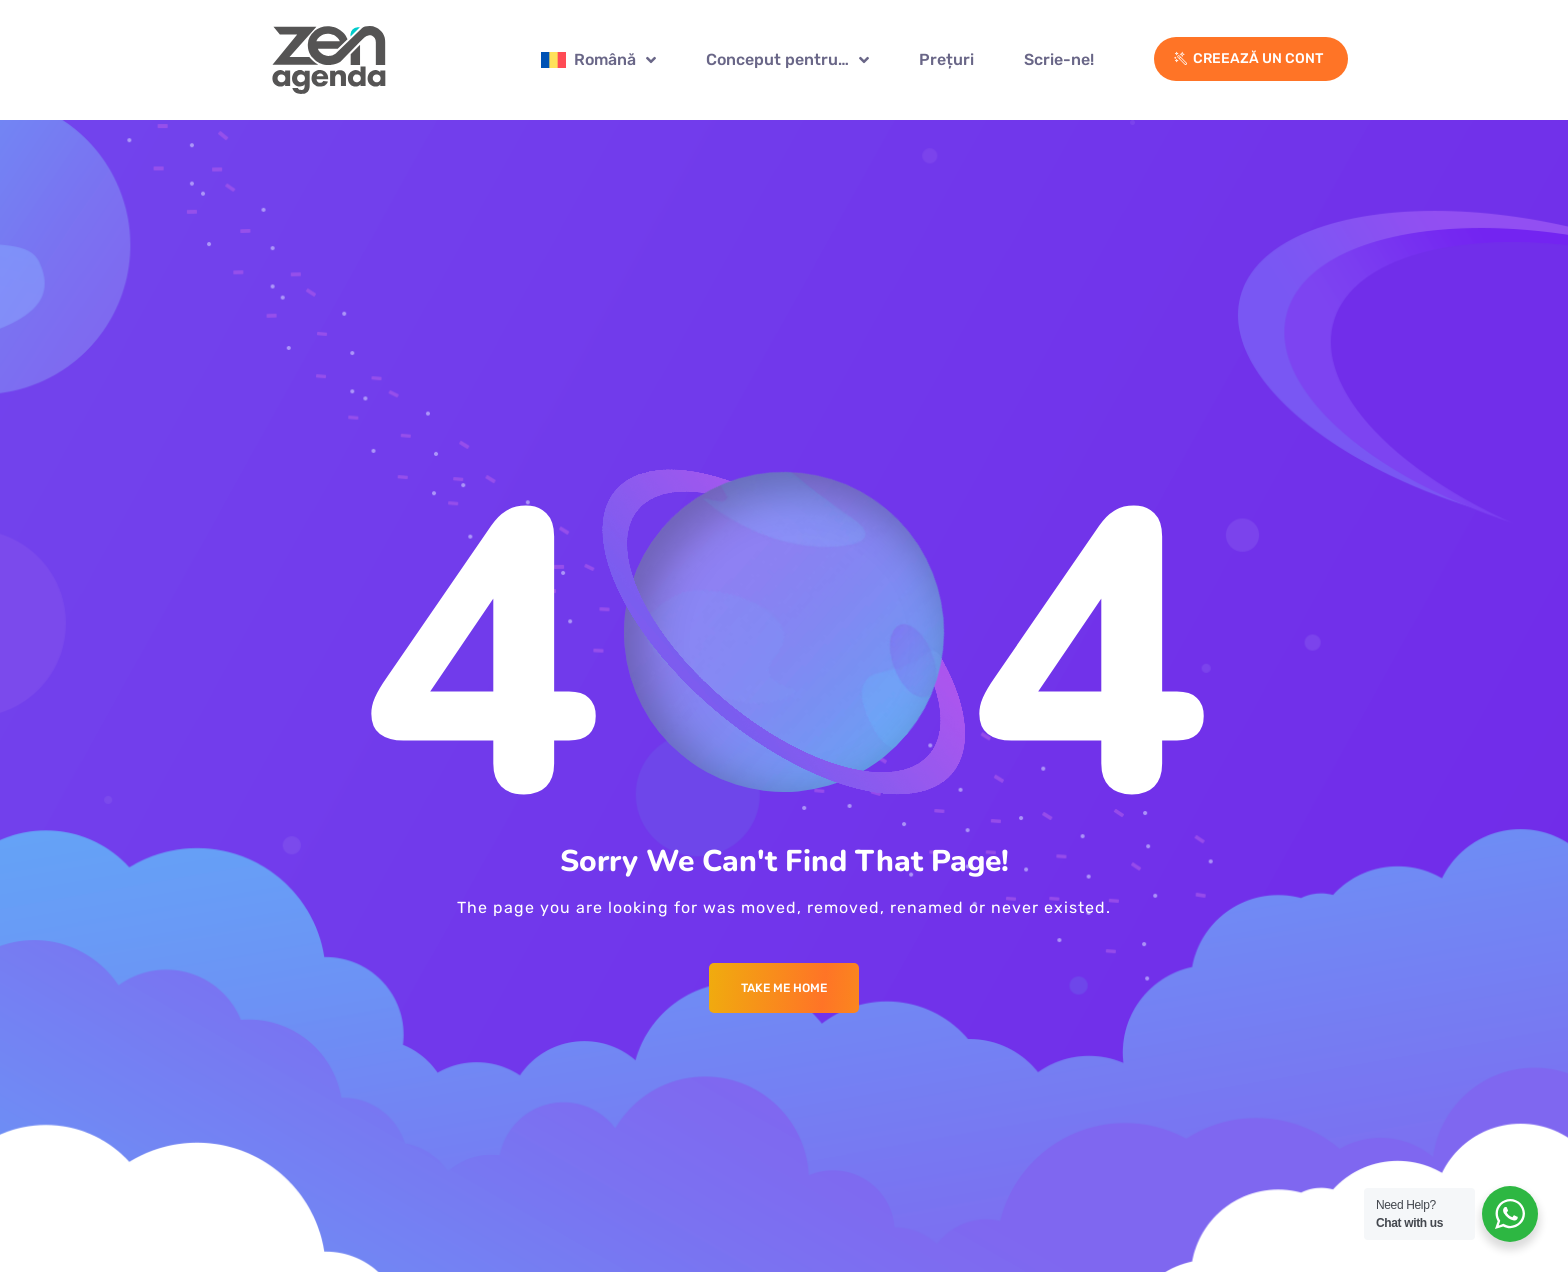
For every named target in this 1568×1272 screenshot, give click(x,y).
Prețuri (946, 59)
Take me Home (784, 988)
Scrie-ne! (1059, 59)
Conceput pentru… (787, 60)
